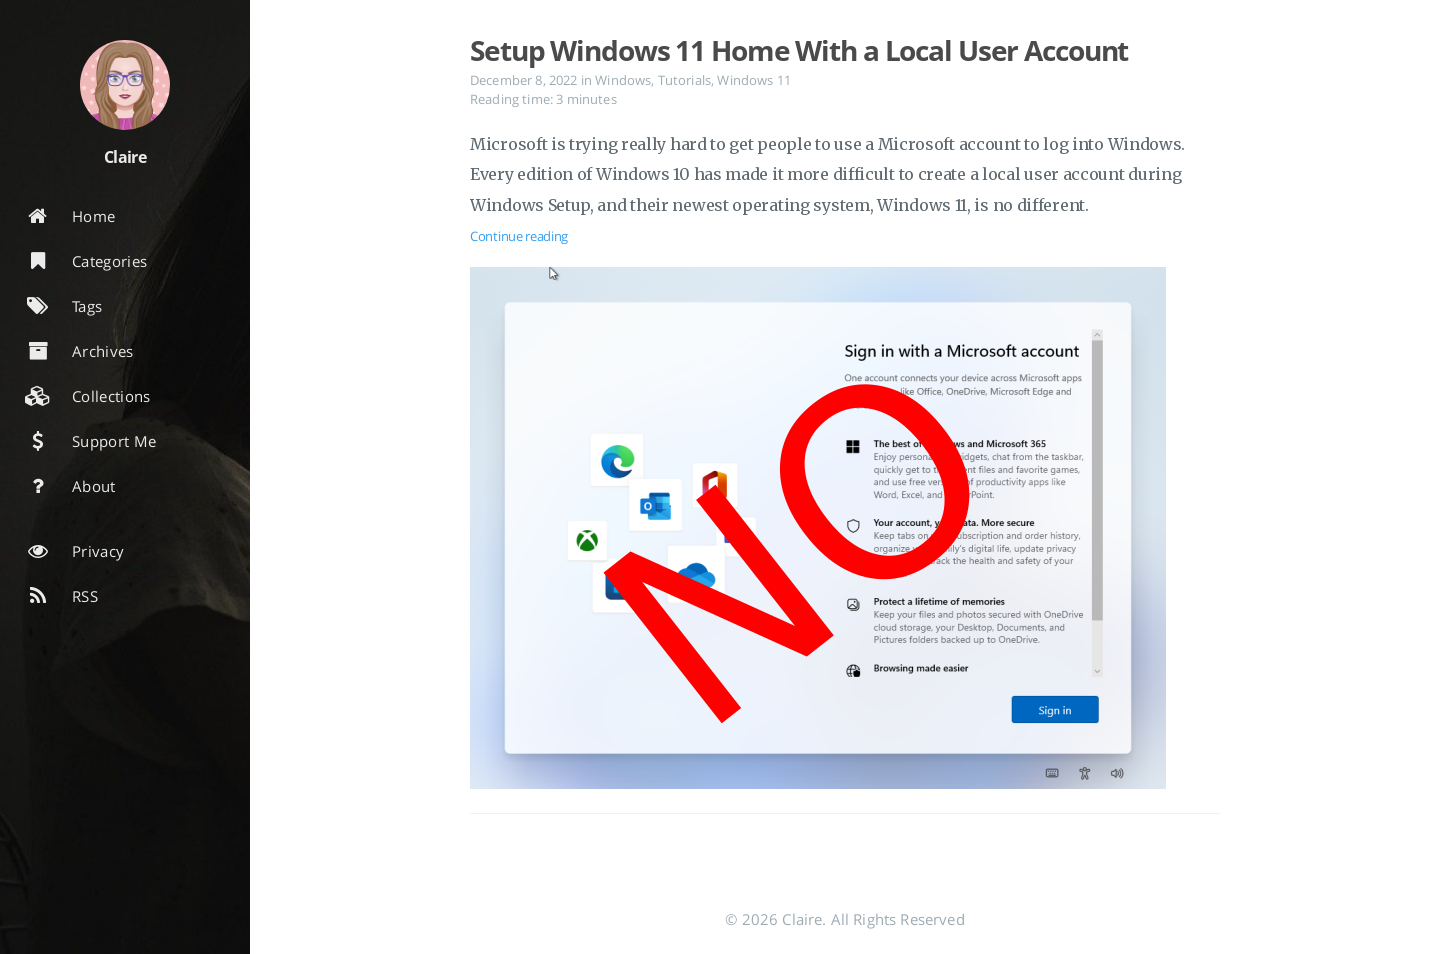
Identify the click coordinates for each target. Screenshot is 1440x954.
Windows (623, 80)
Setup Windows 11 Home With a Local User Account (799, 50)
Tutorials (684, 80)
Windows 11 (754, 80)
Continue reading (519, 236)
